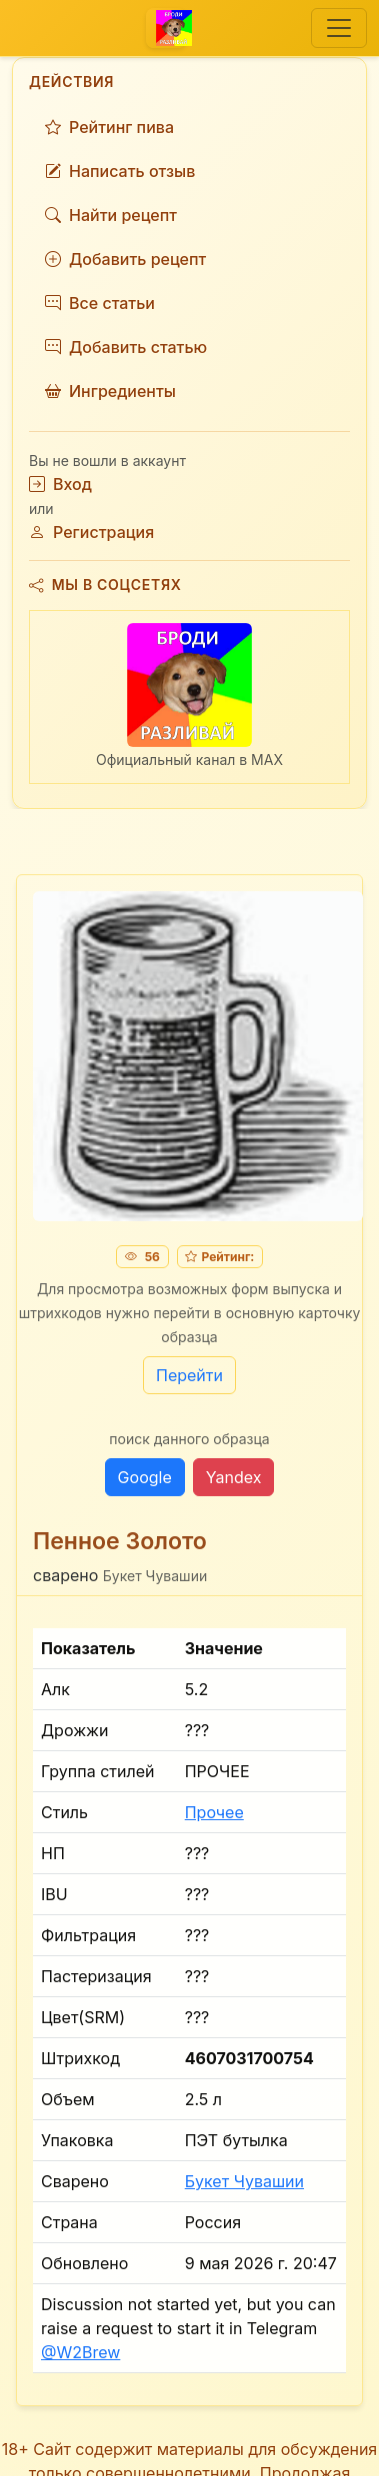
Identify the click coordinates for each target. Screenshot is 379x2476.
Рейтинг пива (109, 127)
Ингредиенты (110, 391)
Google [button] (145, 1484)
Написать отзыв (120, 171)
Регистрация (91, 532)
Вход (60, 484)
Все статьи (100, 303)
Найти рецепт (111, 215)
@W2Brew (80, 2360)
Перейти (189, 1382)
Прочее (214, 1820)
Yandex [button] (234, 1484)
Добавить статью (126, 347)
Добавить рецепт (125, 259)
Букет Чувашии (244, 2189)
